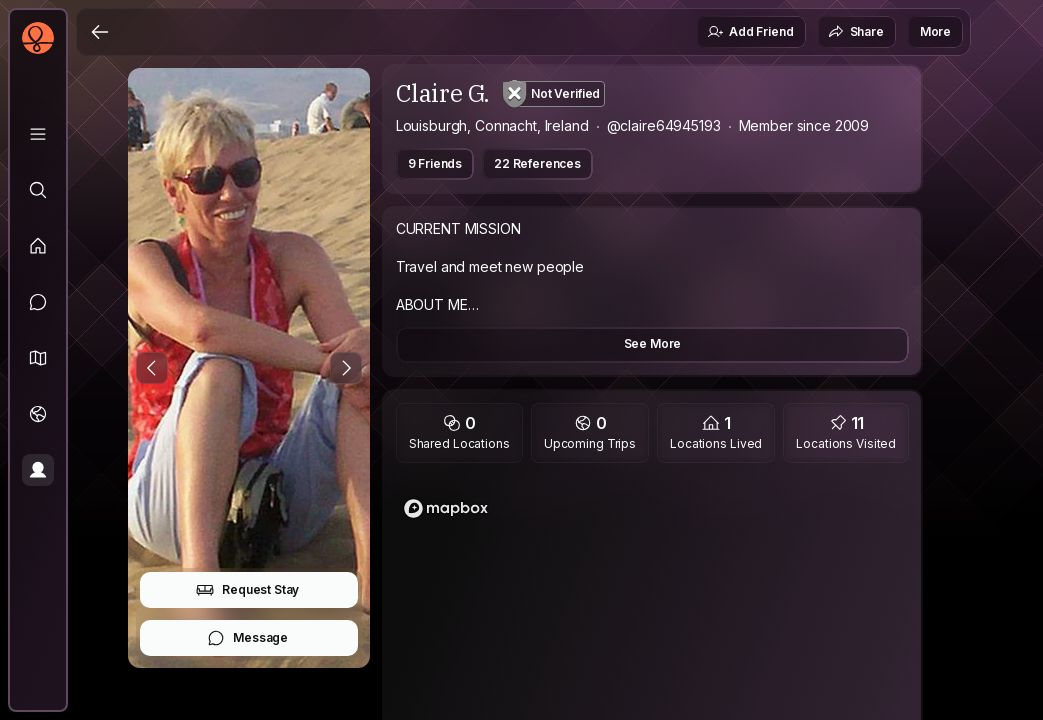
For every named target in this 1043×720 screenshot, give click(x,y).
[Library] (38, 134)
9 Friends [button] (435, 163)
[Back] (100, 32)
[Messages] (38, 302)
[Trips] (38, 414)
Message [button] (247, 638)
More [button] (935, 31)
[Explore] (38, 190)
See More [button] (653, 343)
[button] (38, 358)
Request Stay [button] (247, 590)
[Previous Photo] (152, 368)
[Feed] (38, 246)
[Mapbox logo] (446, 508)
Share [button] (856, 32)
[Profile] (38, 470)
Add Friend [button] (750, 32)
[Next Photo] (346, 368)
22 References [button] (537, 163)
